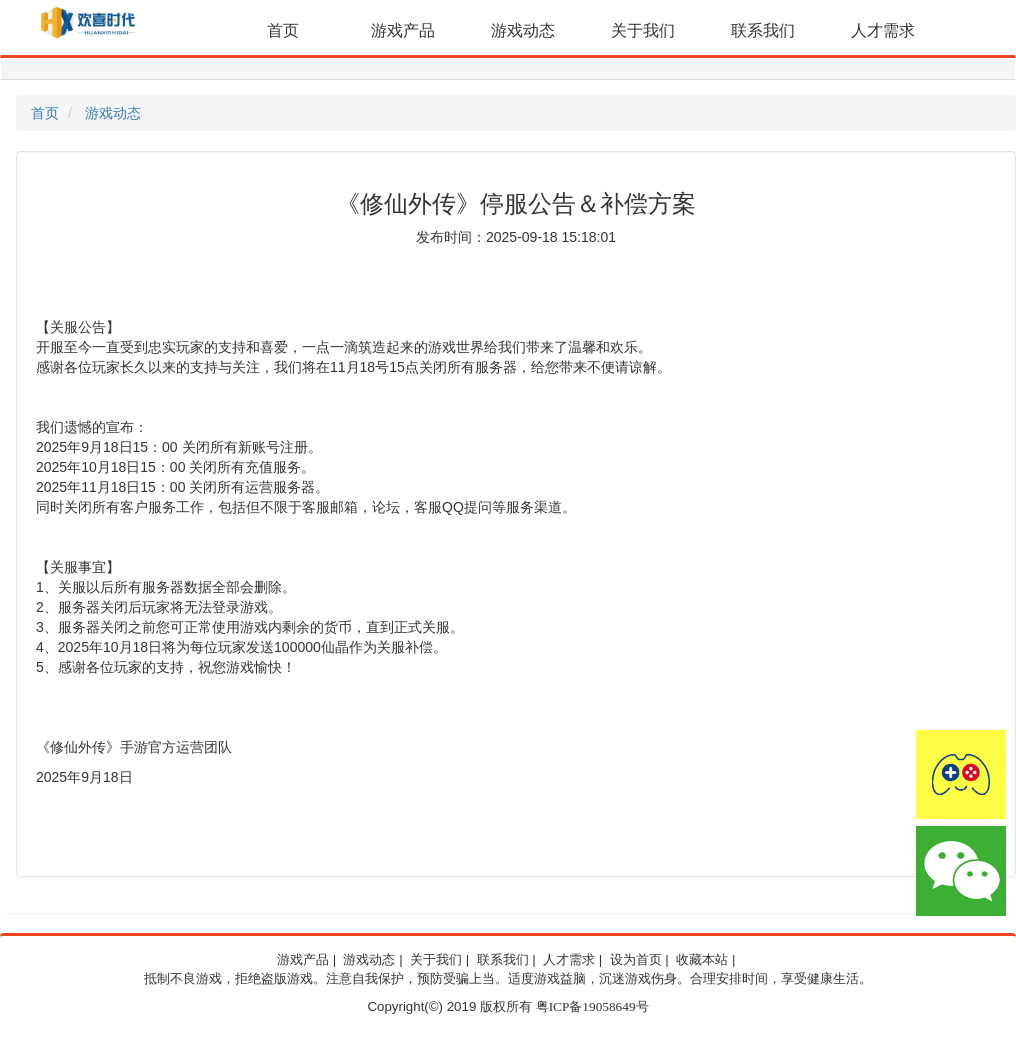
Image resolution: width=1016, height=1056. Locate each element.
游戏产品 (403, 30)
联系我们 (763, 30)
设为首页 (636, 960)
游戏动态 (523, 30)
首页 (283, 30)
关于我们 (643, 30)
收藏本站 (702, 960)
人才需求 (883, 30)
